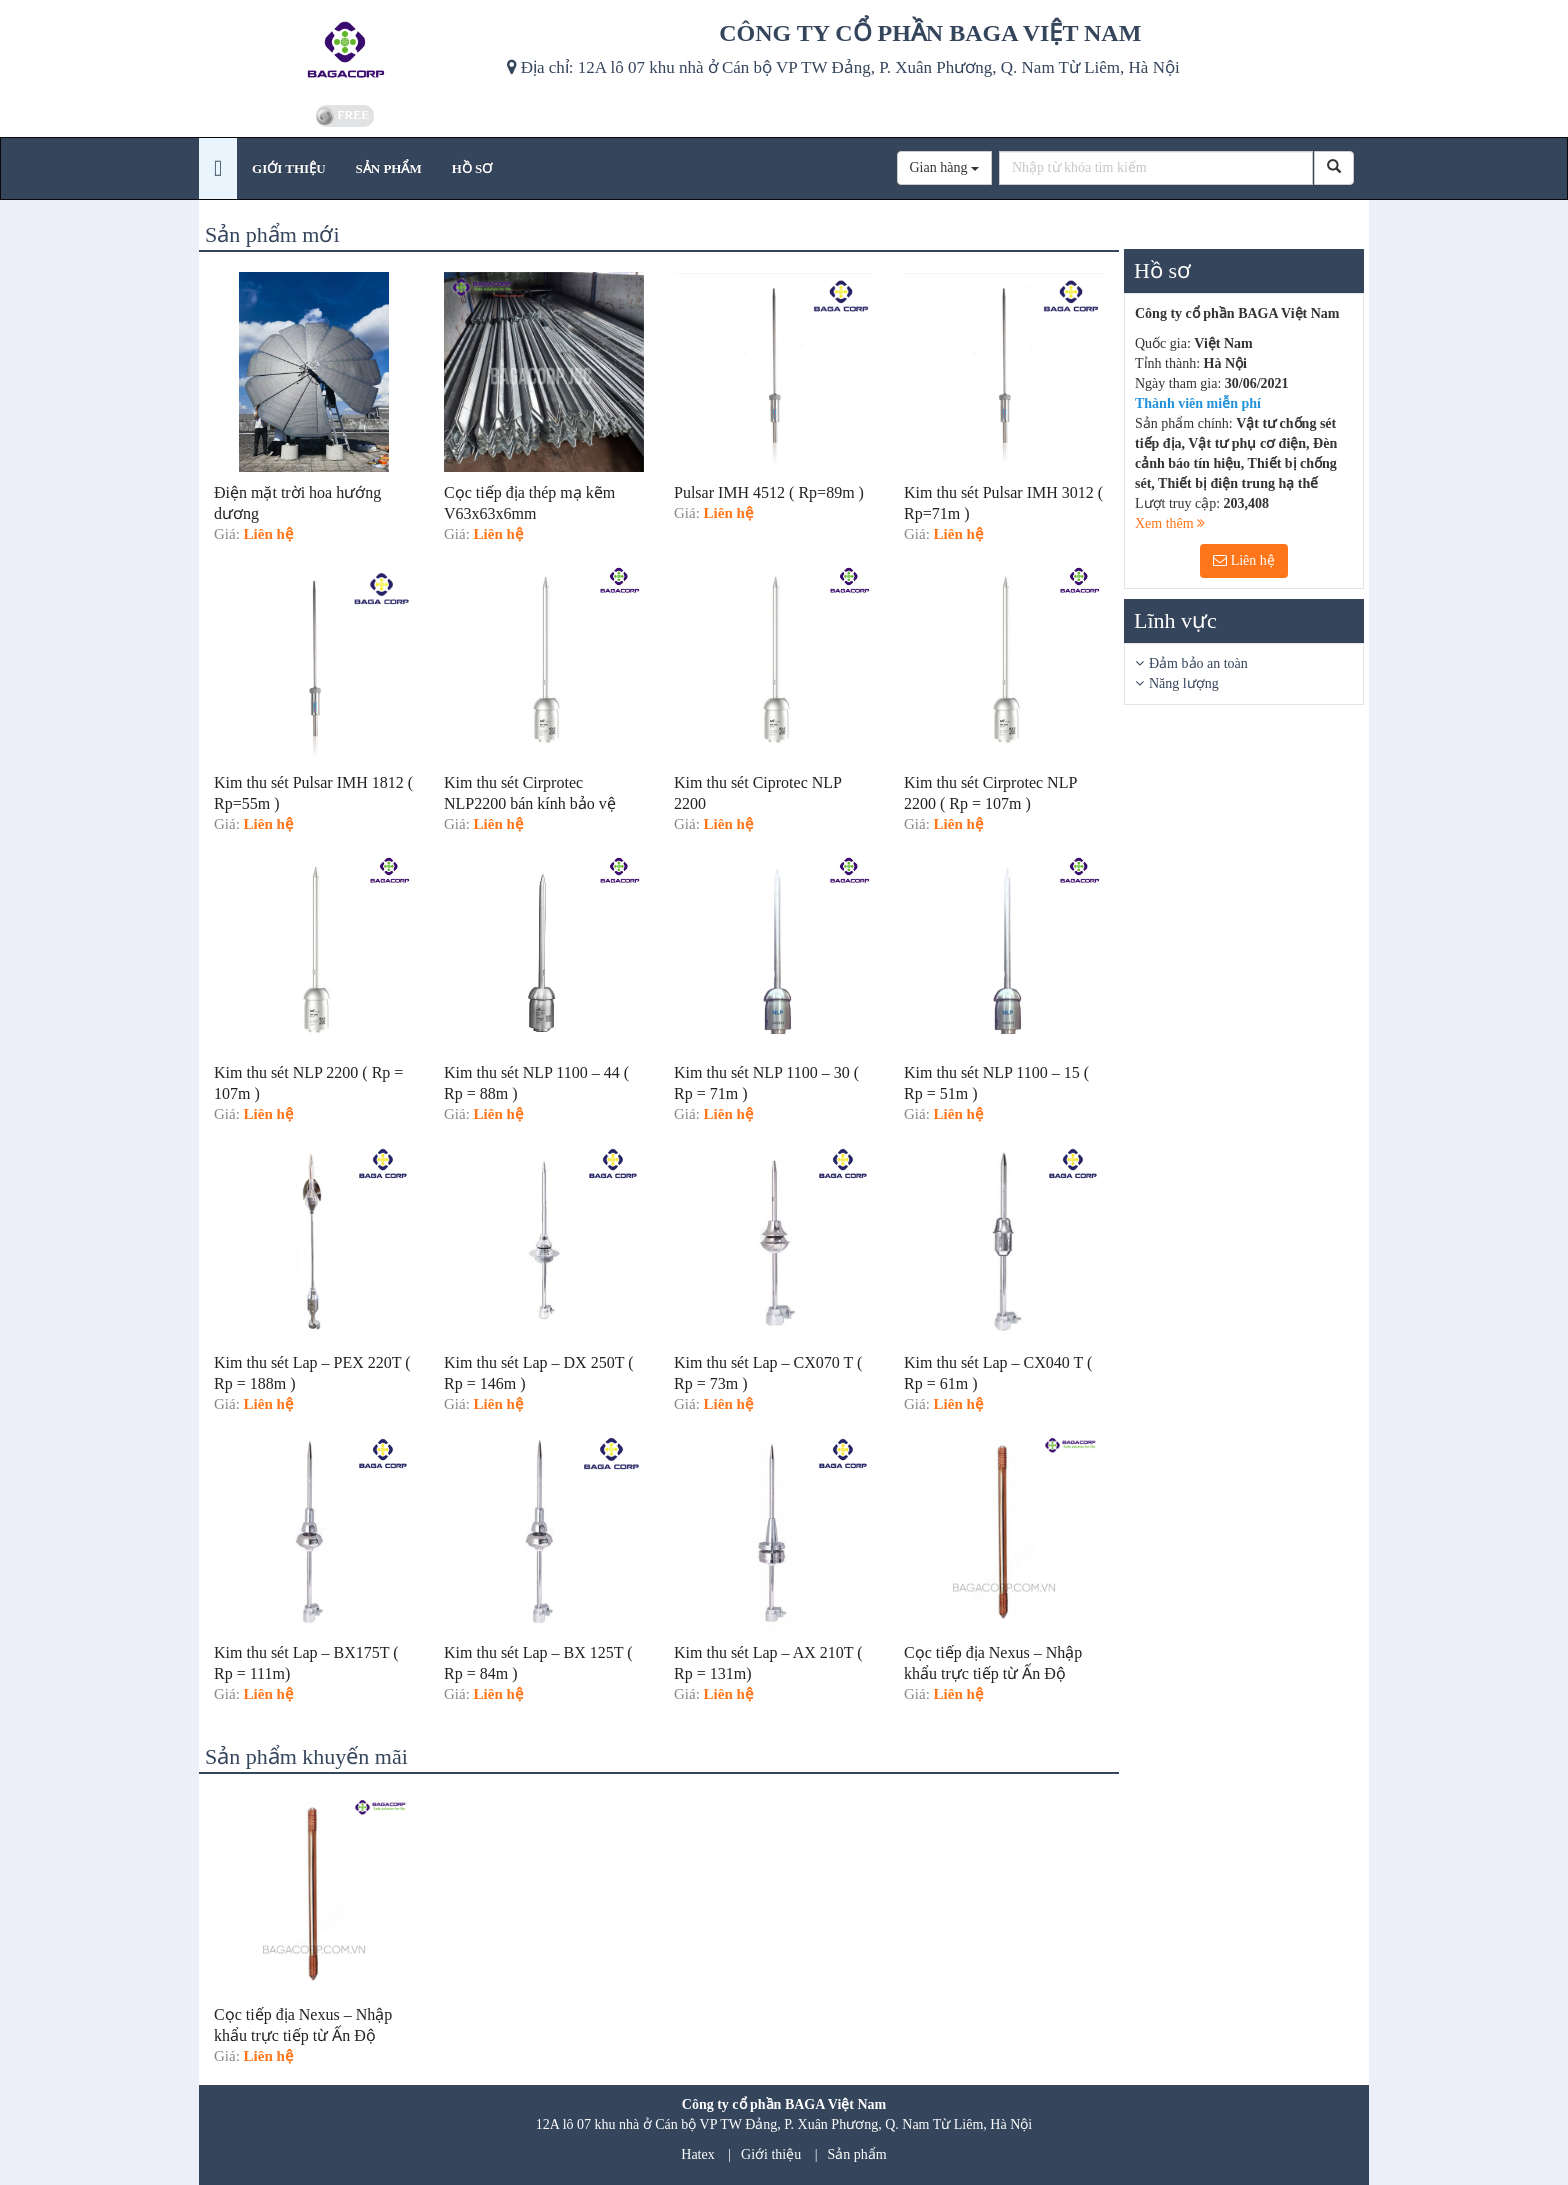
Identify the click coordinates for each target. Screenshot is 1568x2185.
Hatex (697, 2154)
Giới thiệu (771, 2154)
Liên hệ (1244, 560)
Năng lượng (1184, 683)
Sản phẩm (857, 2154)
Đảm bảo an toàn (1198, 663)
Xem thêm (1170, 523)
